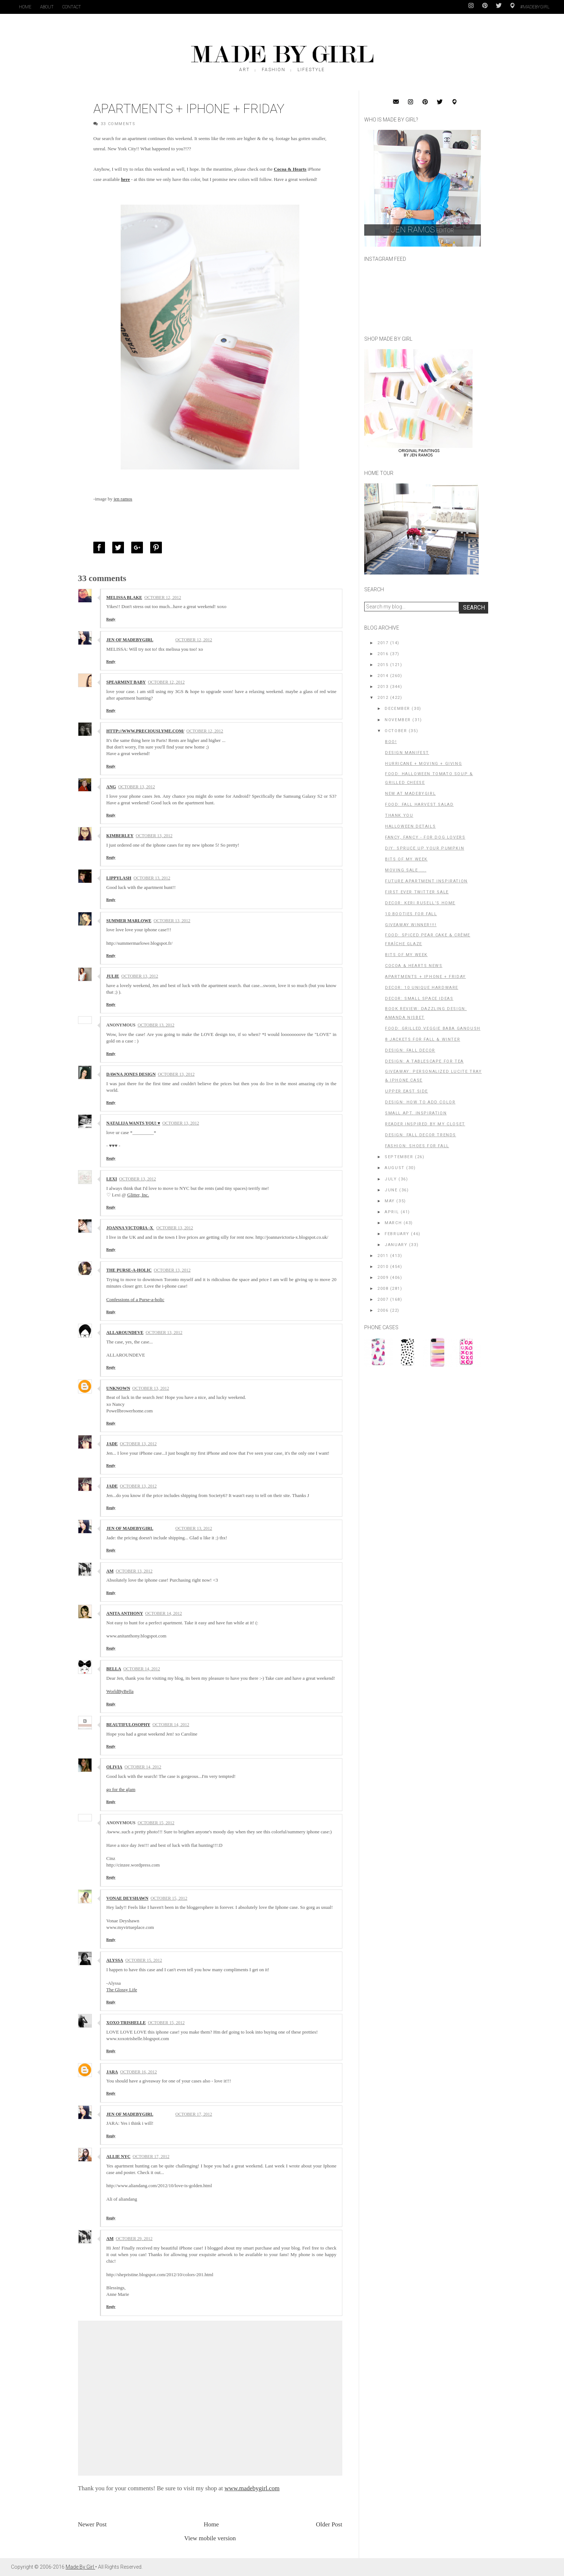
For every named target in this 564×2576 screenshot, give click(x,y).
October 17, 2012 (193, 2114)
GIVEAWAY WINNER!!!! (410, 925)
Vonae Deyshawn (127, 1898)
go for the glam (121, 1789)
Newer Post (92, 2524)
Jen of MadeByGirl (129, 639)
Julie (112, 976)
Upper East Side (406, 1091)
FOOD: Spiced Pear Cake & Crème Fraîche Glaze (427, 939)
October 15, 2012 (156, 1822)
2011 (382, 1255)
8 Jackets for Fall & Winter (422, 1039)
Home (25, 6)
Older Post (329, 2524)
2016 (382, 653)
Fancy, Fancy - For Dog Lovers (425, 837)
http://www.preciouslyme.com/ (145, 731)
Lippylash (119, 878)
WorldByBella (120, 1691)
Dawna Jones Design (131, 1074)
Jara (112, 2071)
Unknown (118, 1388)
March (393, 1223)
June (391, 1190)
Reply (111, 619)
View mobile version (210, 2538)
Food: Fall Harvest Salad (419, 804)
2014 (382, 675)
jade (112, 1443)
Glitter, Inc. (138, 1195)
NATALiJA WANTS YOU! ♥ (133, 1123)
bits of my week (406, 859)
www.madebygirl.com (252, 2488)
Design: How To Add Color (420, 1102)
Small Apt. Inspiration (416, 1113)
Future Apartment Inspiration (426, 881)
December (397, 708)
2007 (382, 1299)
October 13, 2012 (136, 786)
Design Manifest (407, 752)
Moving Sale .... (406, 870)
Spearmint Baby (126, 682)
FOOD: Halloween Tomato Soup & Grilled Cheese (429, 778)
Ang (111, 786)
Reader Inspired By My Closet (425, 1124)
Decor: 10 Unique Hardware (421, 987)
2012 (382, 697)
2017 (382, 643)
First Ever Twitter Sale (417, 892)
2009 (382, 1277)
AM (110, 1571)
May (390, 1201)
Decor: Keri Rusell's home (420, 903)
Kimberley (120, 835)
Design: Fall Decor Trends (420, 1135)
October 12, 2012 (162, 597)
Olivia (114, 1766)
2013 (382, 686)
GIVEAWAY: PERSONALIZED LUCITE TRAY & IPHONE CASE (433, 1076)
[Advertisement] (419, 1422)
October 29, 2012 (134, 2238)
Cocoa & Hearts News (413, 965)
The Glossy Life (121, 1989)
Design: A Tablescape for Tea (424, 1061)
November (398, 720)
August (395, 1167)
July (391, 1179)
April (392, 1212)
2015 (382, 664)
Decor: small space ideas (419, 998)
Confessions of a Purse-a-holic (135, 1299)
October (396, 730)
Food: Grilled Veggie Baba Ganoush (433, 1028)
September (399, 1156)
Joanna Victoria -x (130, 1227)
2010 (382, 1266)
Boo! (391, 741)
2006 (382, 1310)
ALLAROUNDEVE (125, 1332)
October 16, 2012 (138, 2071)
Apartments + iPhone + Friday (425, 976)
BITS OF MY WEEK (406, 954)
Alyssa (114, 1960)
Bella (113, 1668)
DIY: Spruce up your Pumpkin (424, 848)
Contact (71, 6)
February (397, 1233)
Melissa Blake (124, 597)
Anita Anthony (124, 1613)
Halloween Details (410, 826)
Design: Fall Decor (410, 1050)
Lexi (111, 1178)
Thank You (399, 815)
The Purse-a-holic (129, 1270)
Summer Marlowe (129, 920)
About (47, 6)
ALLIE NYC (118, 2156)
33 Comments (118, 123)
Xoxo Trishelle (126, 2022)
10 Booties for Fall (411, 914)
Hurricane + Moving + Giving (423, 763)
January (396, 1244)
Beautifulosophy (128, 1724)
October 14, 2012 (163, 1613)
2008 (382, 1288)
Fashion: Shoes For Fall (417, 1146)
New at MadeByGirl (410, 793)
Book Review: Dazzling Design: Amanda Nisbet (426, 1013)
